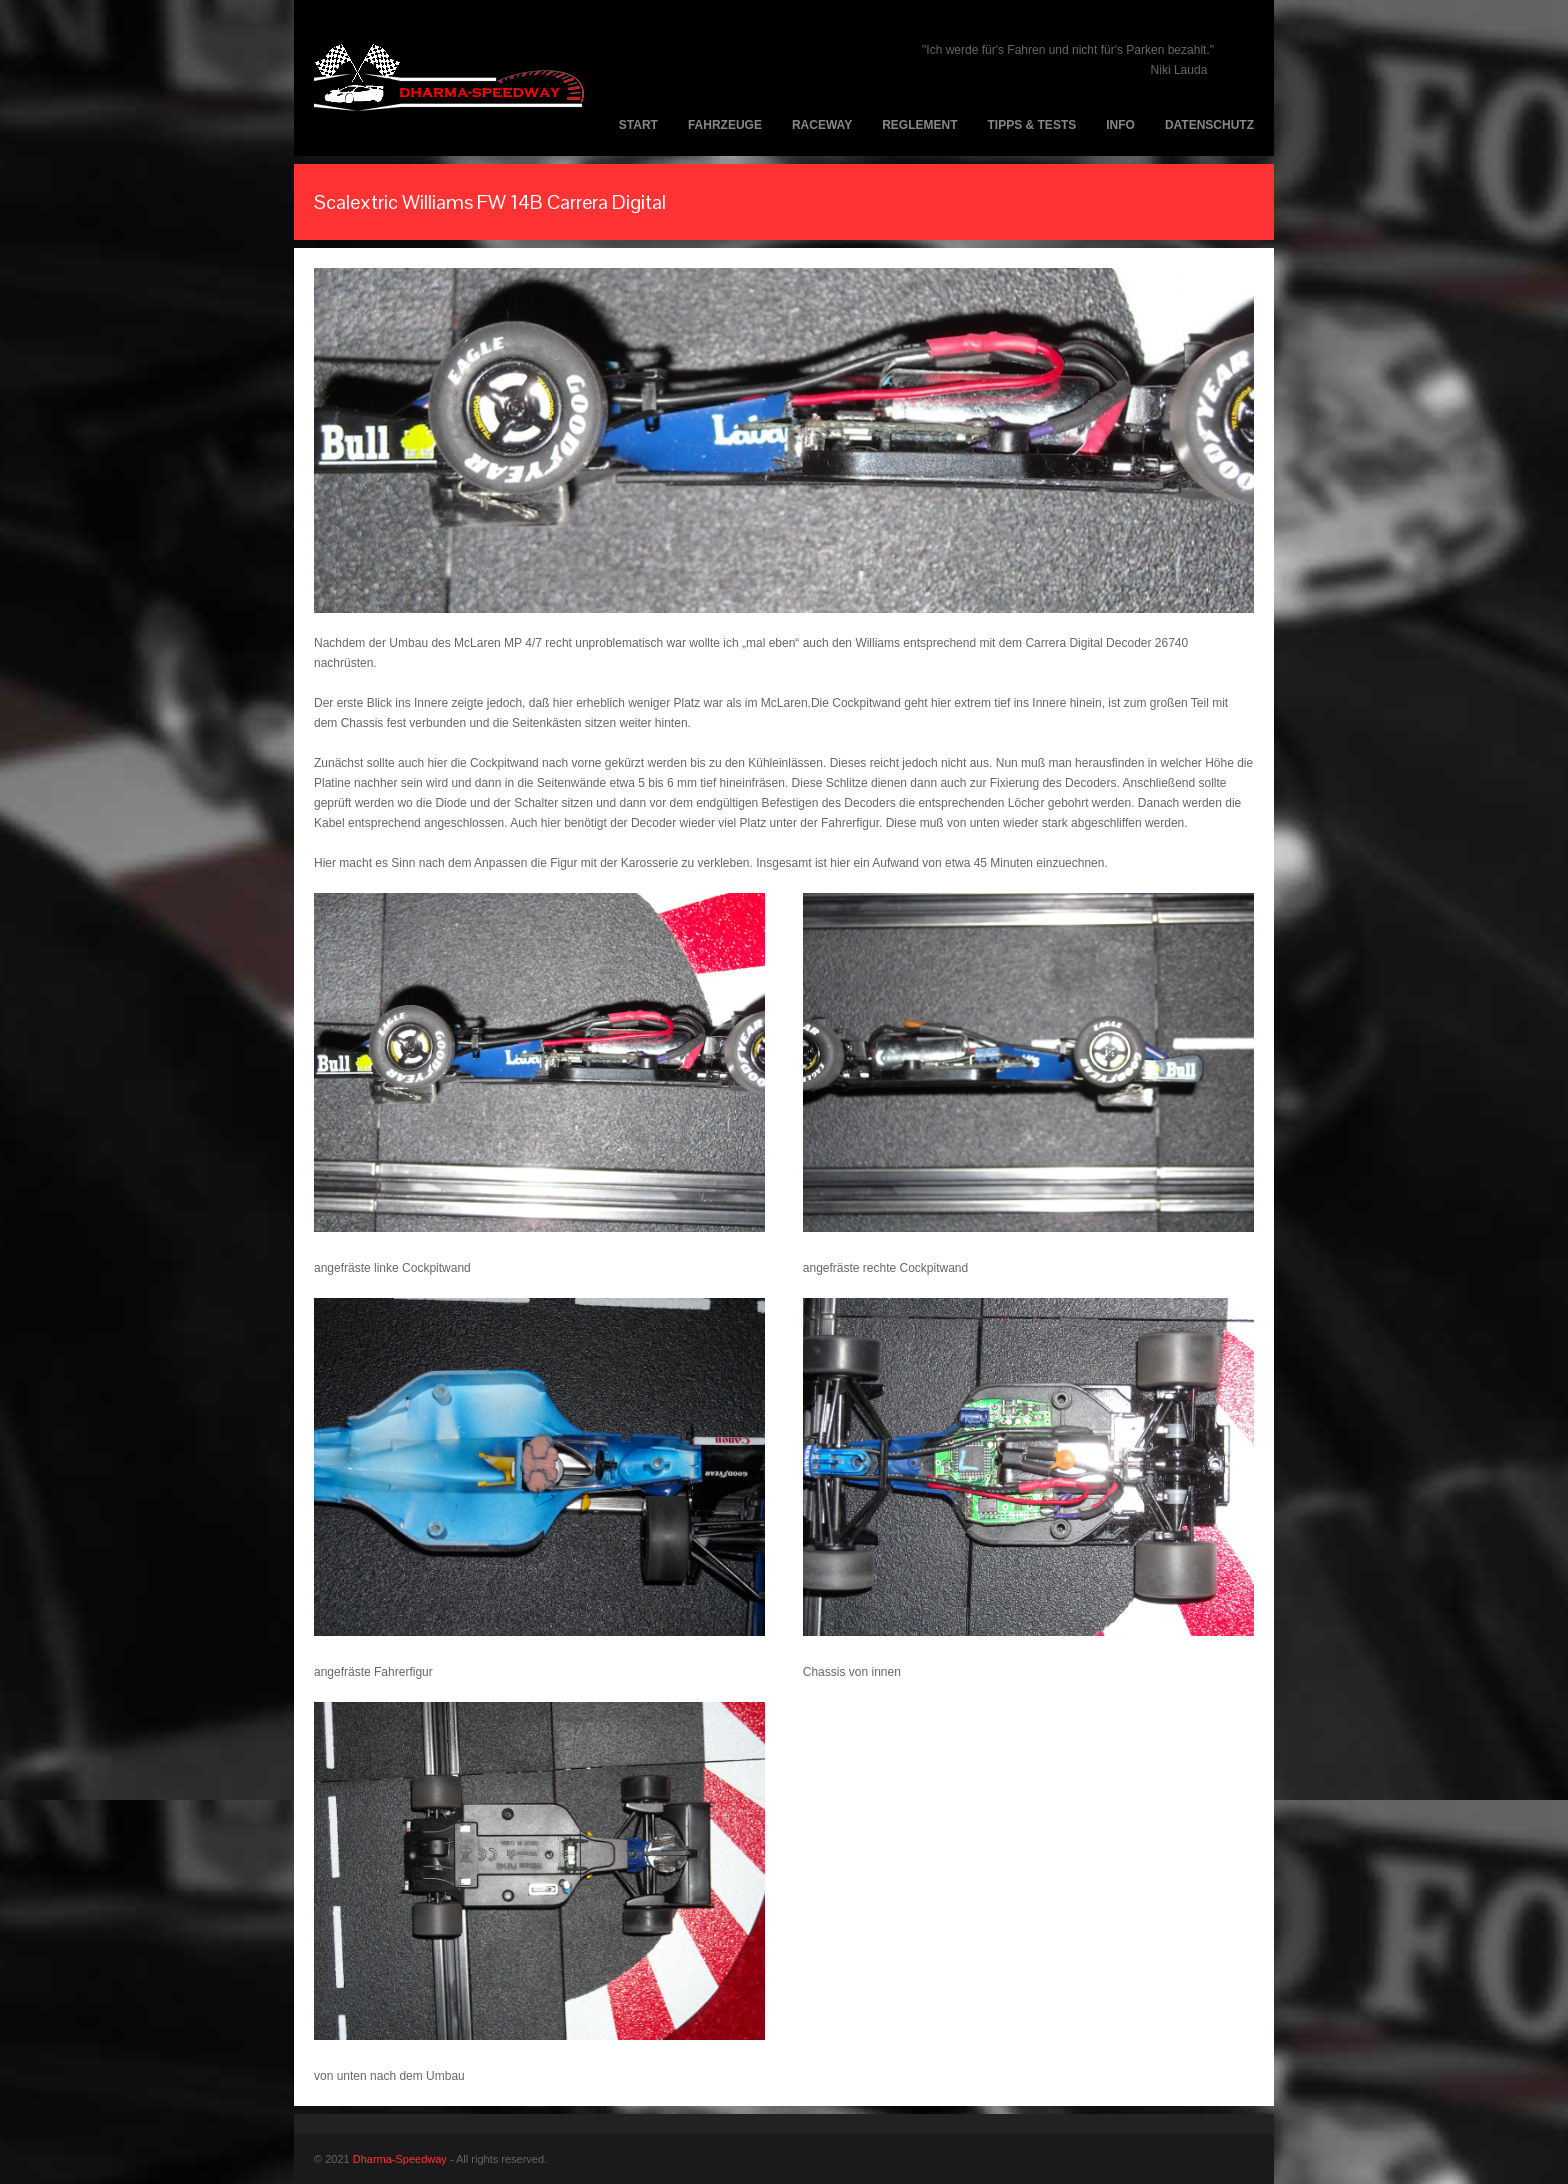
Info (1120, 125)
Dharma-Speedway (400, 2159)
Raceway (822, 125)
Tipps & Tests (1032, 125)
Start (638, 125)
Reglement (919, 125)
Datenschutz (1209, 125)
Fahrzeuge (725, 125)
